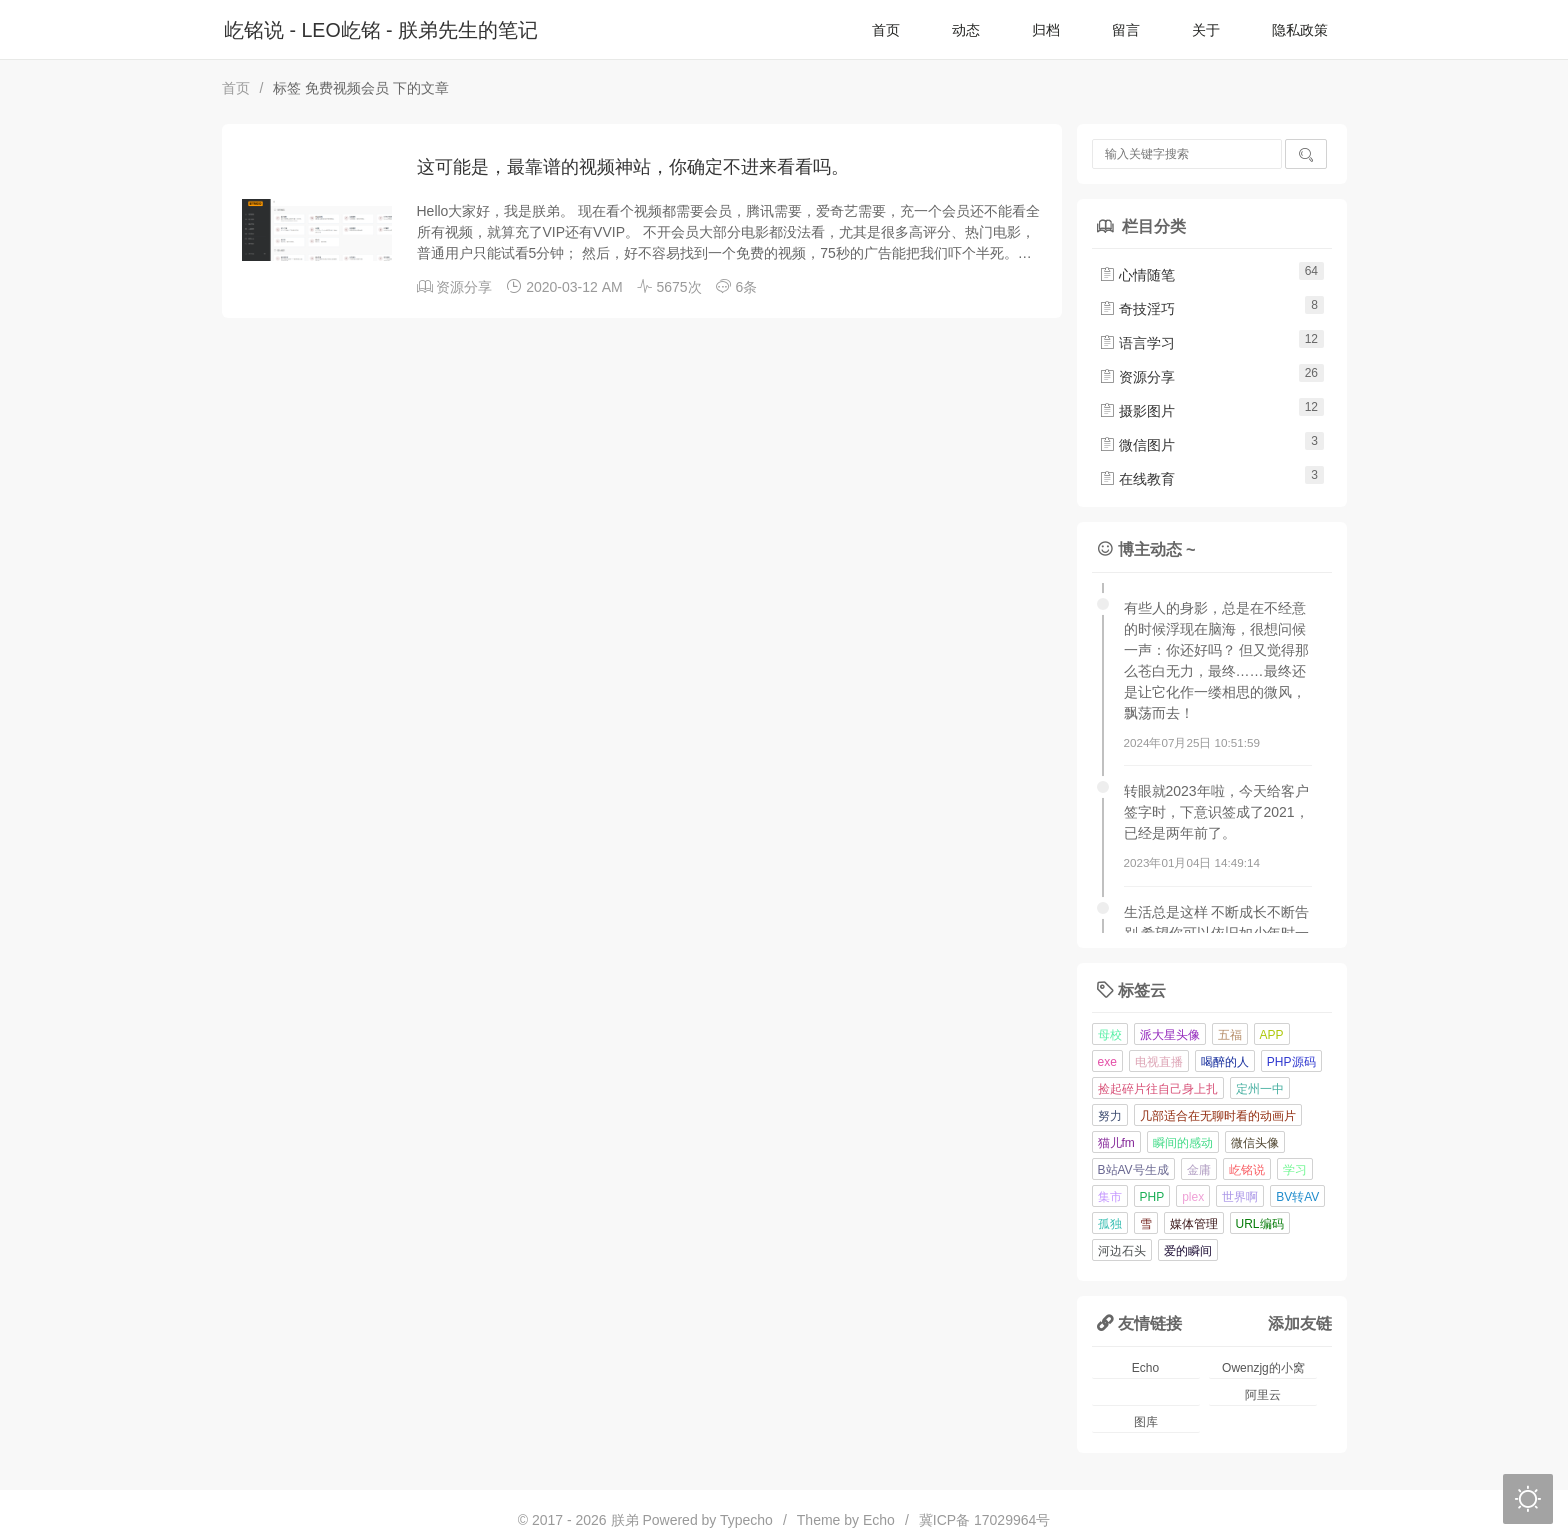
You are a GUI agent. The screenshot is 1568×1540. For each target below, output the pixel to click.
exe (1107, 1062)
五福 (1230, 1035)
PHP (1152, 1197)
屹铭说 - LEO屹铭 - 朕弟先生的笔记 (381, 30)
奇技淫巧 (1137, 309)
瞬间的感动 (1183, 1143)
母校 (1110, 1035)
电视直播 (1159, 1062)
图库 (1146, 1422)
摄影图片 (1137, 411)
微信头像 (1255, 1143)
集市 (1110, 1197)
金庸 (1199, 1170)
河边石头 (1122, 1251)
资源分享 (464, 287)
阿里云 (1263, 1395)
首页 (886, 30)
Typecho (746, 1520)
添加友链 (1300, 1323)
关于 (1206, 30)
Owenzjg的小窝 (1263, 1368)
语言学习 (1137, 343)
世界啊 (1240, 1197)
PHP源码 (1291, 1062)
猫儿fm (1116, 1143)
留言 (1126, 30)
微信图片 (1137, 445)
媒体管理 (1194, 1224)
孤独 (1110, 1224)
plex (1193, 1197)
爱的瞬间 (1188, 1251)
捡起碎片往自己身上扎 (1158, 1089)
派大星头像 (1170, 1035)
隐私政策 (1300, 30)
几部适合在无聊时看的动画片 (1218, 1116)
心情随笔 (1137, 275)
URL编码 (1260, 1224)
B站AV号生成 (1133, 1170)
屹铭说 (1247, 1170)
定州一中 (1260, 1089)
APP (1272, 1035)
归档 (1046, 30)
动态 (966, 30)
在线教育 (1137, 479)
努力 (1110, 1116)
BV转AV (1297, 1197)
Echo (1145, 1368)
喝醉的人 (1225, 1062)
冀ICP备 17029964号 (985, 1520)
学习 (1295, 1170)
